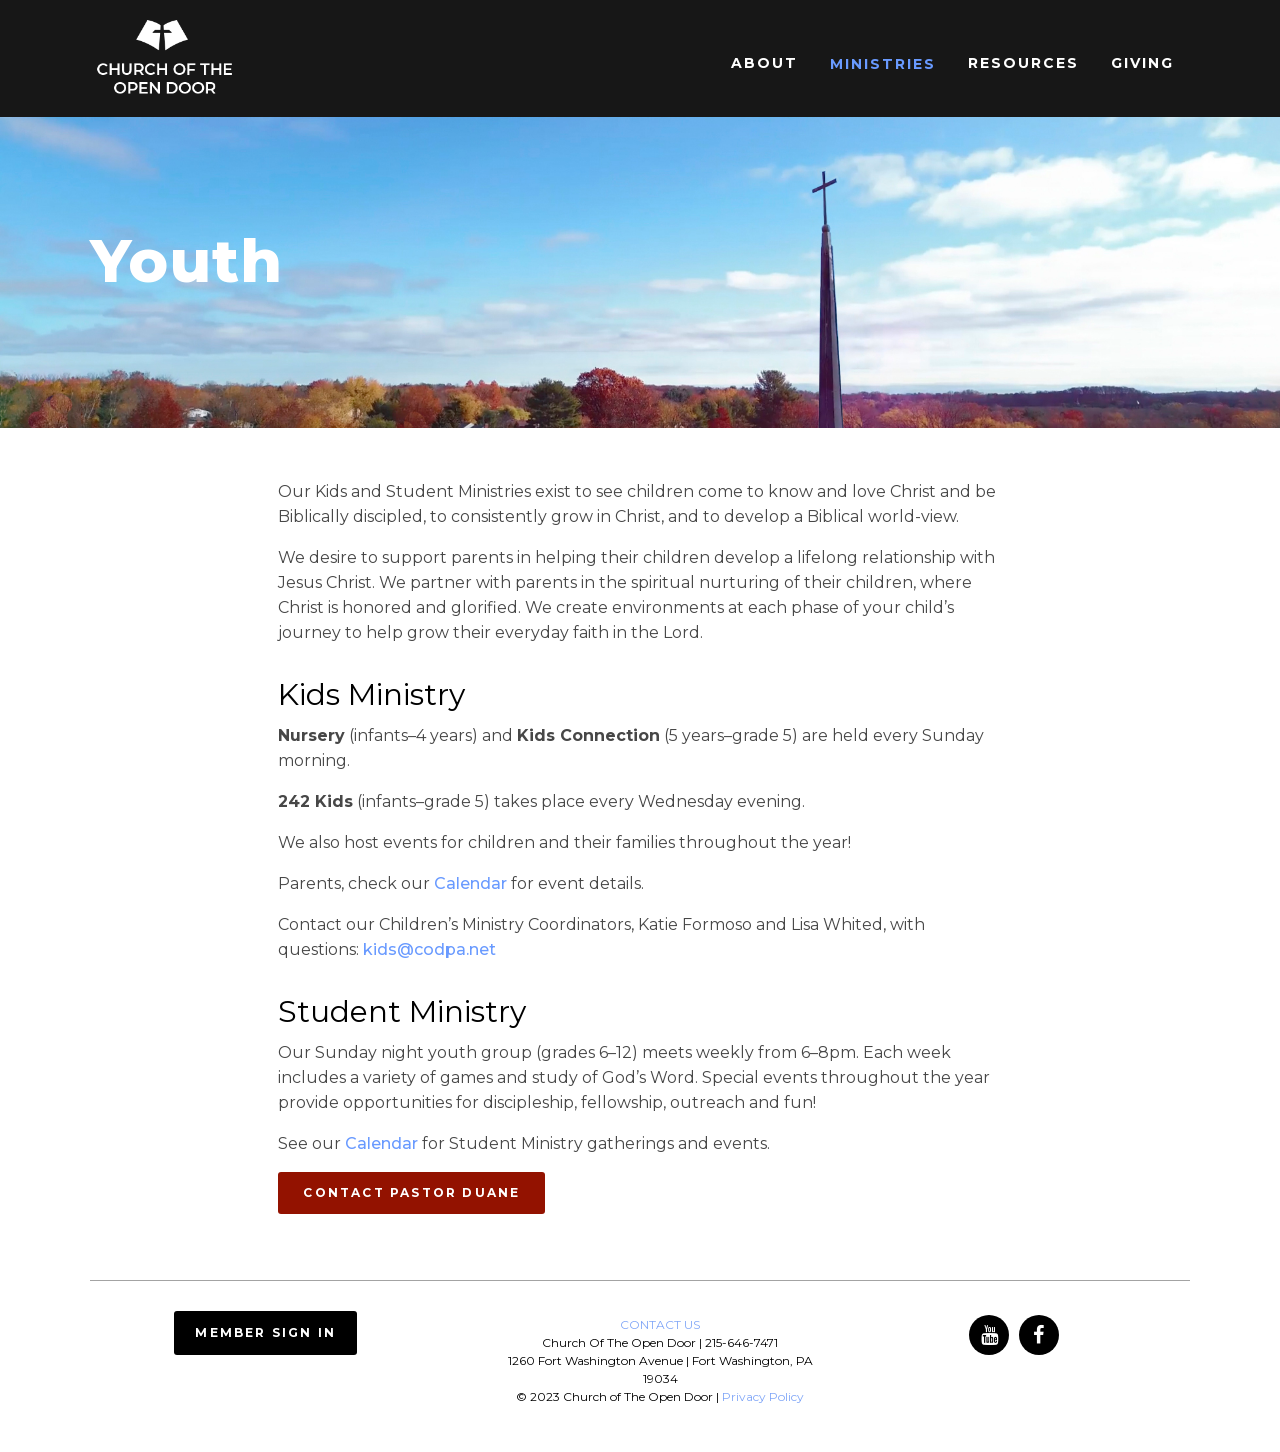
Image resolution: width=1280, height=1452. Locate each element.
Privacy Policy (763, 1396)
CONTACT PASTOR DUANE (411, 1192)
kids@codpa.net (429, 949)
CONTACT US (660, 1324)
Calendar (470, 883)
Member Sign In (265, 1332)
